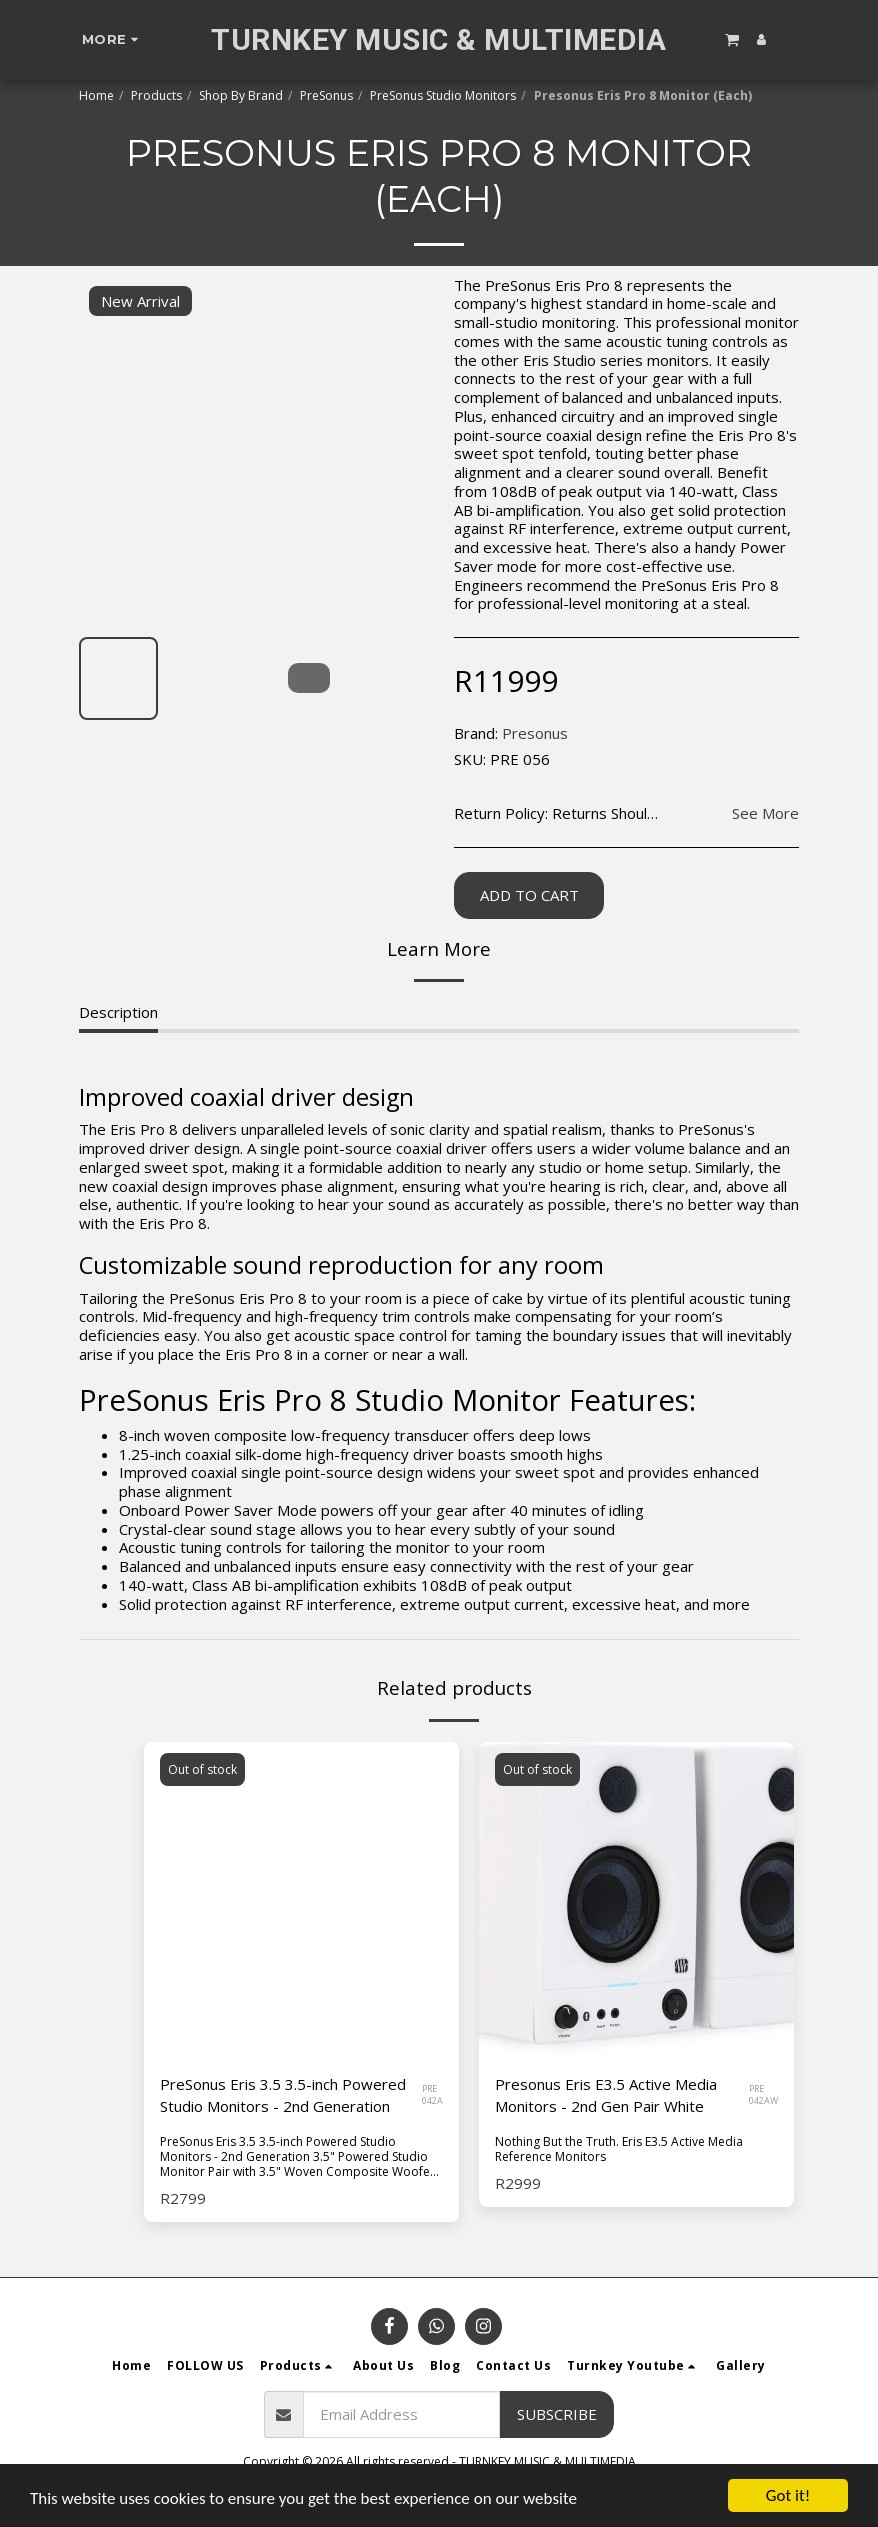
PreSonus (326, 95)
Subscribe (557, 2414)
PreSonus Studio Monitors (443, 95)
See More (765, 813)
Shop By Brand (241, 95)
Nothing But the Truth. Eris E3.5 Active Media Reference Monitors (619, 2149)
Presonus (535, 733)
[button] (732, 39)
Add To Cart (529, 895)
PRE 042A (432, 2095)
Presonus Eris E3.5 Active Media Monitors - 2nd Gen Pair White (606, 2095)
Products (156, 95)
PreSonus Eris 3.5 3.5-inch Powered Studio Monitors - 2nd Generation (283, 2095)
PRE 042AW (763, 2095)
